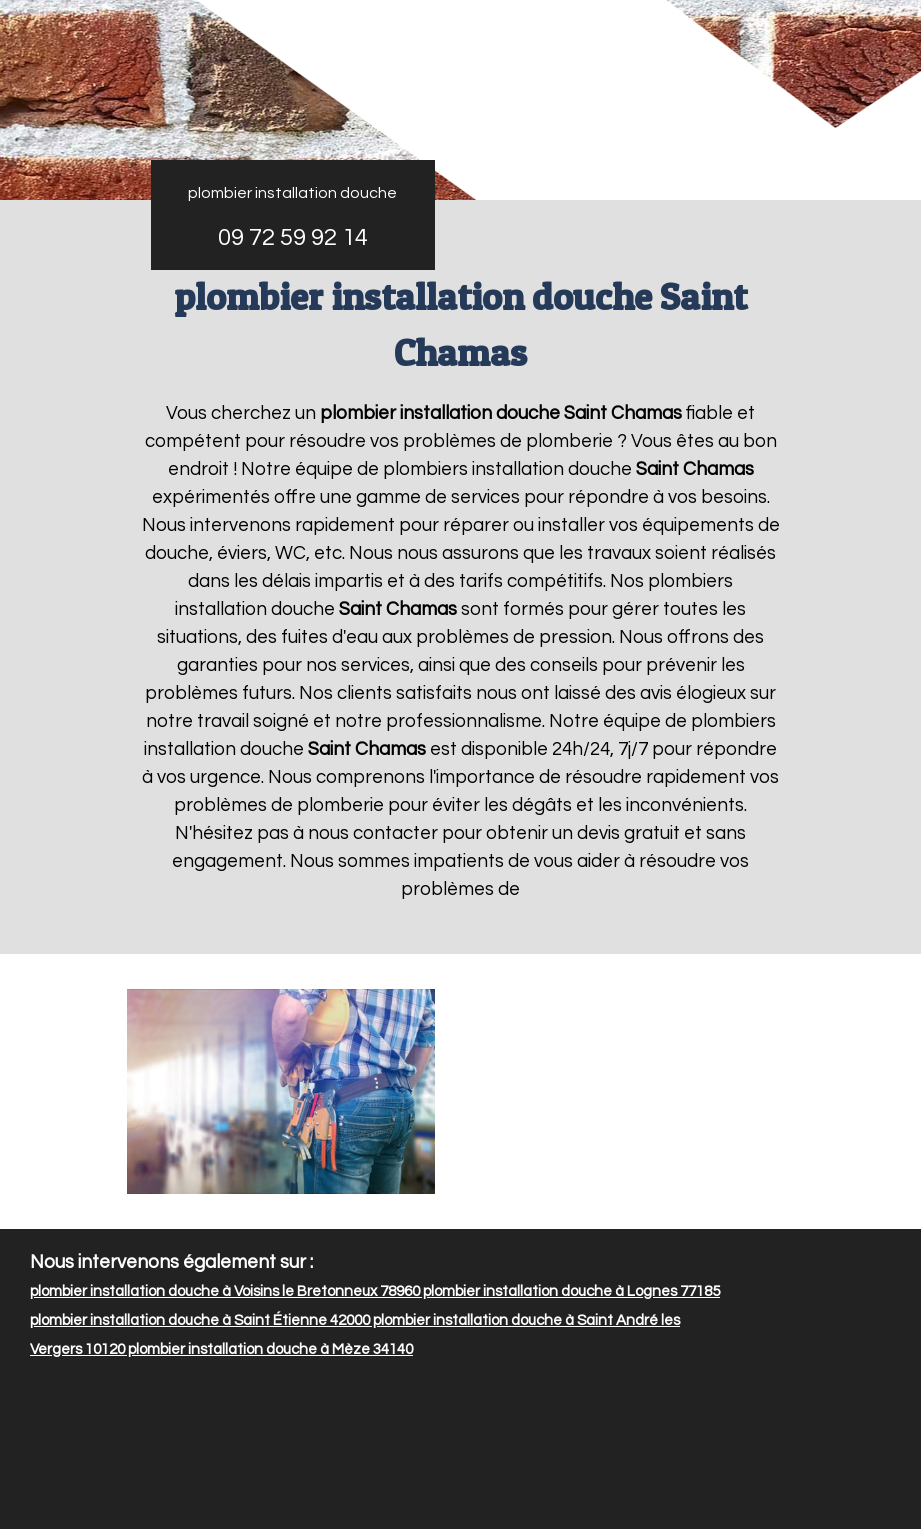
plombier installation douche (292, 193)
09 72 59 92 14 (293, 237)
